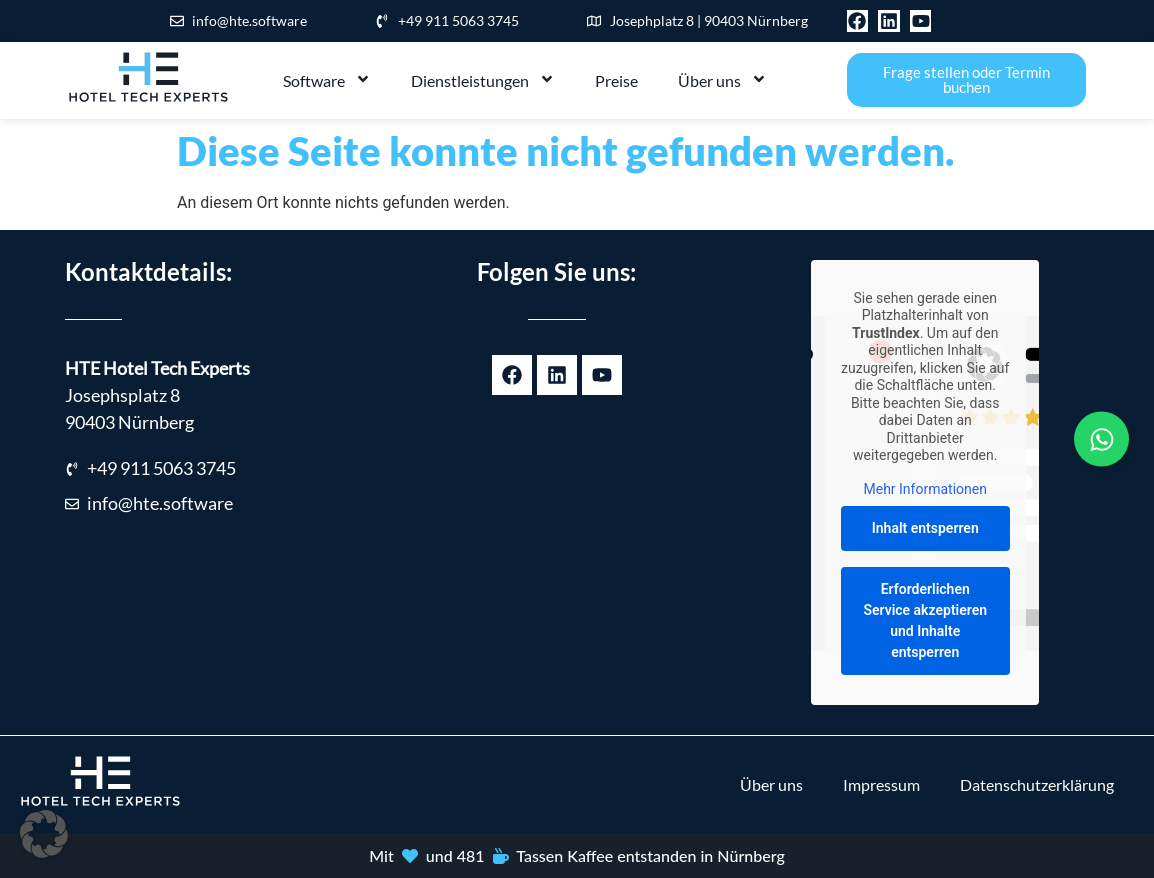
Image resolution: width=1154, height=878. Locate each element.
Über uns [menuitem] (722, 80)
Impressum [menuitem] (881, 784)
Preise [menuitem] (616, 80)
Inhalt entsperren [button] (925, 528)
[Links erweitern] (1101, 439)
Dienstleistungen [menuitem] (483, 80)
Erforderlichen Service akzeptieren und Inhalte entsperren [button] (925, 620)
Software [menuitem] (327, 80)
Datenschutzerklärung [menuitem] (1037, 784)
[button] (44, 834)
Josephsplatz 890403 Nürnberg (157, 395)
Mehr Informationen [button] (924, 489)
